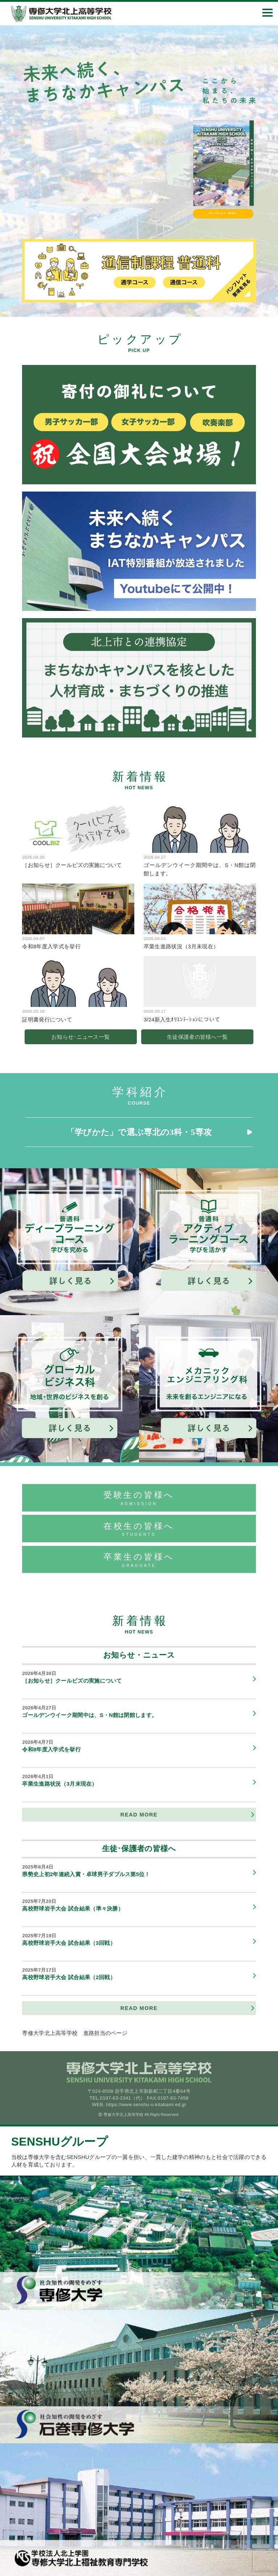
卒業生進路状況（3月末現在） (136, 1780)
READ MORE (139, 1815)
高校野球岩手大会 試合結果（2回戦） (136, 1973)
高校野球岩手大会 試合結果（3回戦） (136, 1939)
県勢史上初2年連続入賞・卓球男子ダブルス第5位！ (136, 1870)
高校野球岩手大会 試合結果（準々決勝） (136, 1905)
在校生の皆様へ (139, 1529)
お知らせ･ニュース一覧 (80, 1037)
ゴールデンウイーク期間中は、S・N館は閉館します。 (136, 1711)
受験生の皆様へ (139, 1498)
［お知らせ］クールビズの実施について (136, 1677)
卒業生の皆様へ (139, 1560)
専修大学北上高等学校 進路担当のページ (74, 2033)
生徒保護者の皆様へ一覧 (197, 1037)
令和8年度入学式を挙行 (136, 1745)
